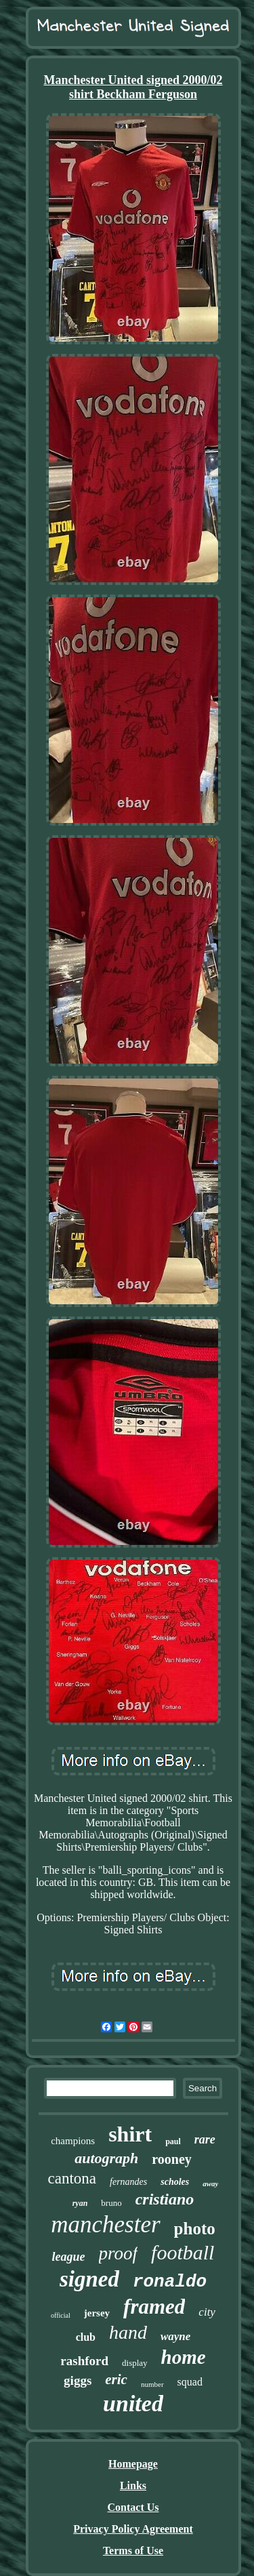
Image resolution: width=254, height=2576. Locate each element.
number (152, 2384)
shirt (130, 2134)
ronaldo (170, 2282)
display (135, 2363)
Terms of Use (133, 2550)
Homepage (133, 2464)
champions (73, 2140)
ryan (80, 2203)
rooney (172, 2159)
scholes (175, 2182)
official (60, 2315)
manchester (105, 2224)
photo (194, 2228)
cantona (72, 2178)
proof (118, 2253)
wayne (175, 2336)
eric (116, 2379)
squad (190, 2382)
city (206, 2312)
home (183, 2357)
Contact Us (133, 2507)
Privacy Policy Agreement (133, 2529)
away (210, 2183)
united (133, 2403)
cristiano (164, 2199)
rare (204, 2139)
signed (89, 2279)
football (182, 2252)
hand (128, 2332)
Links (133, 2485)
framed (154, 2306)
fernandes (128, 2182)
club (86, 2337)
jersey (97, 2313)
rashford (84, 2361)
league (68, 2256)
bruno (111, 2203)
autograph (106, 2158)
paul (173, 2141)
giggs (77, 2380)
